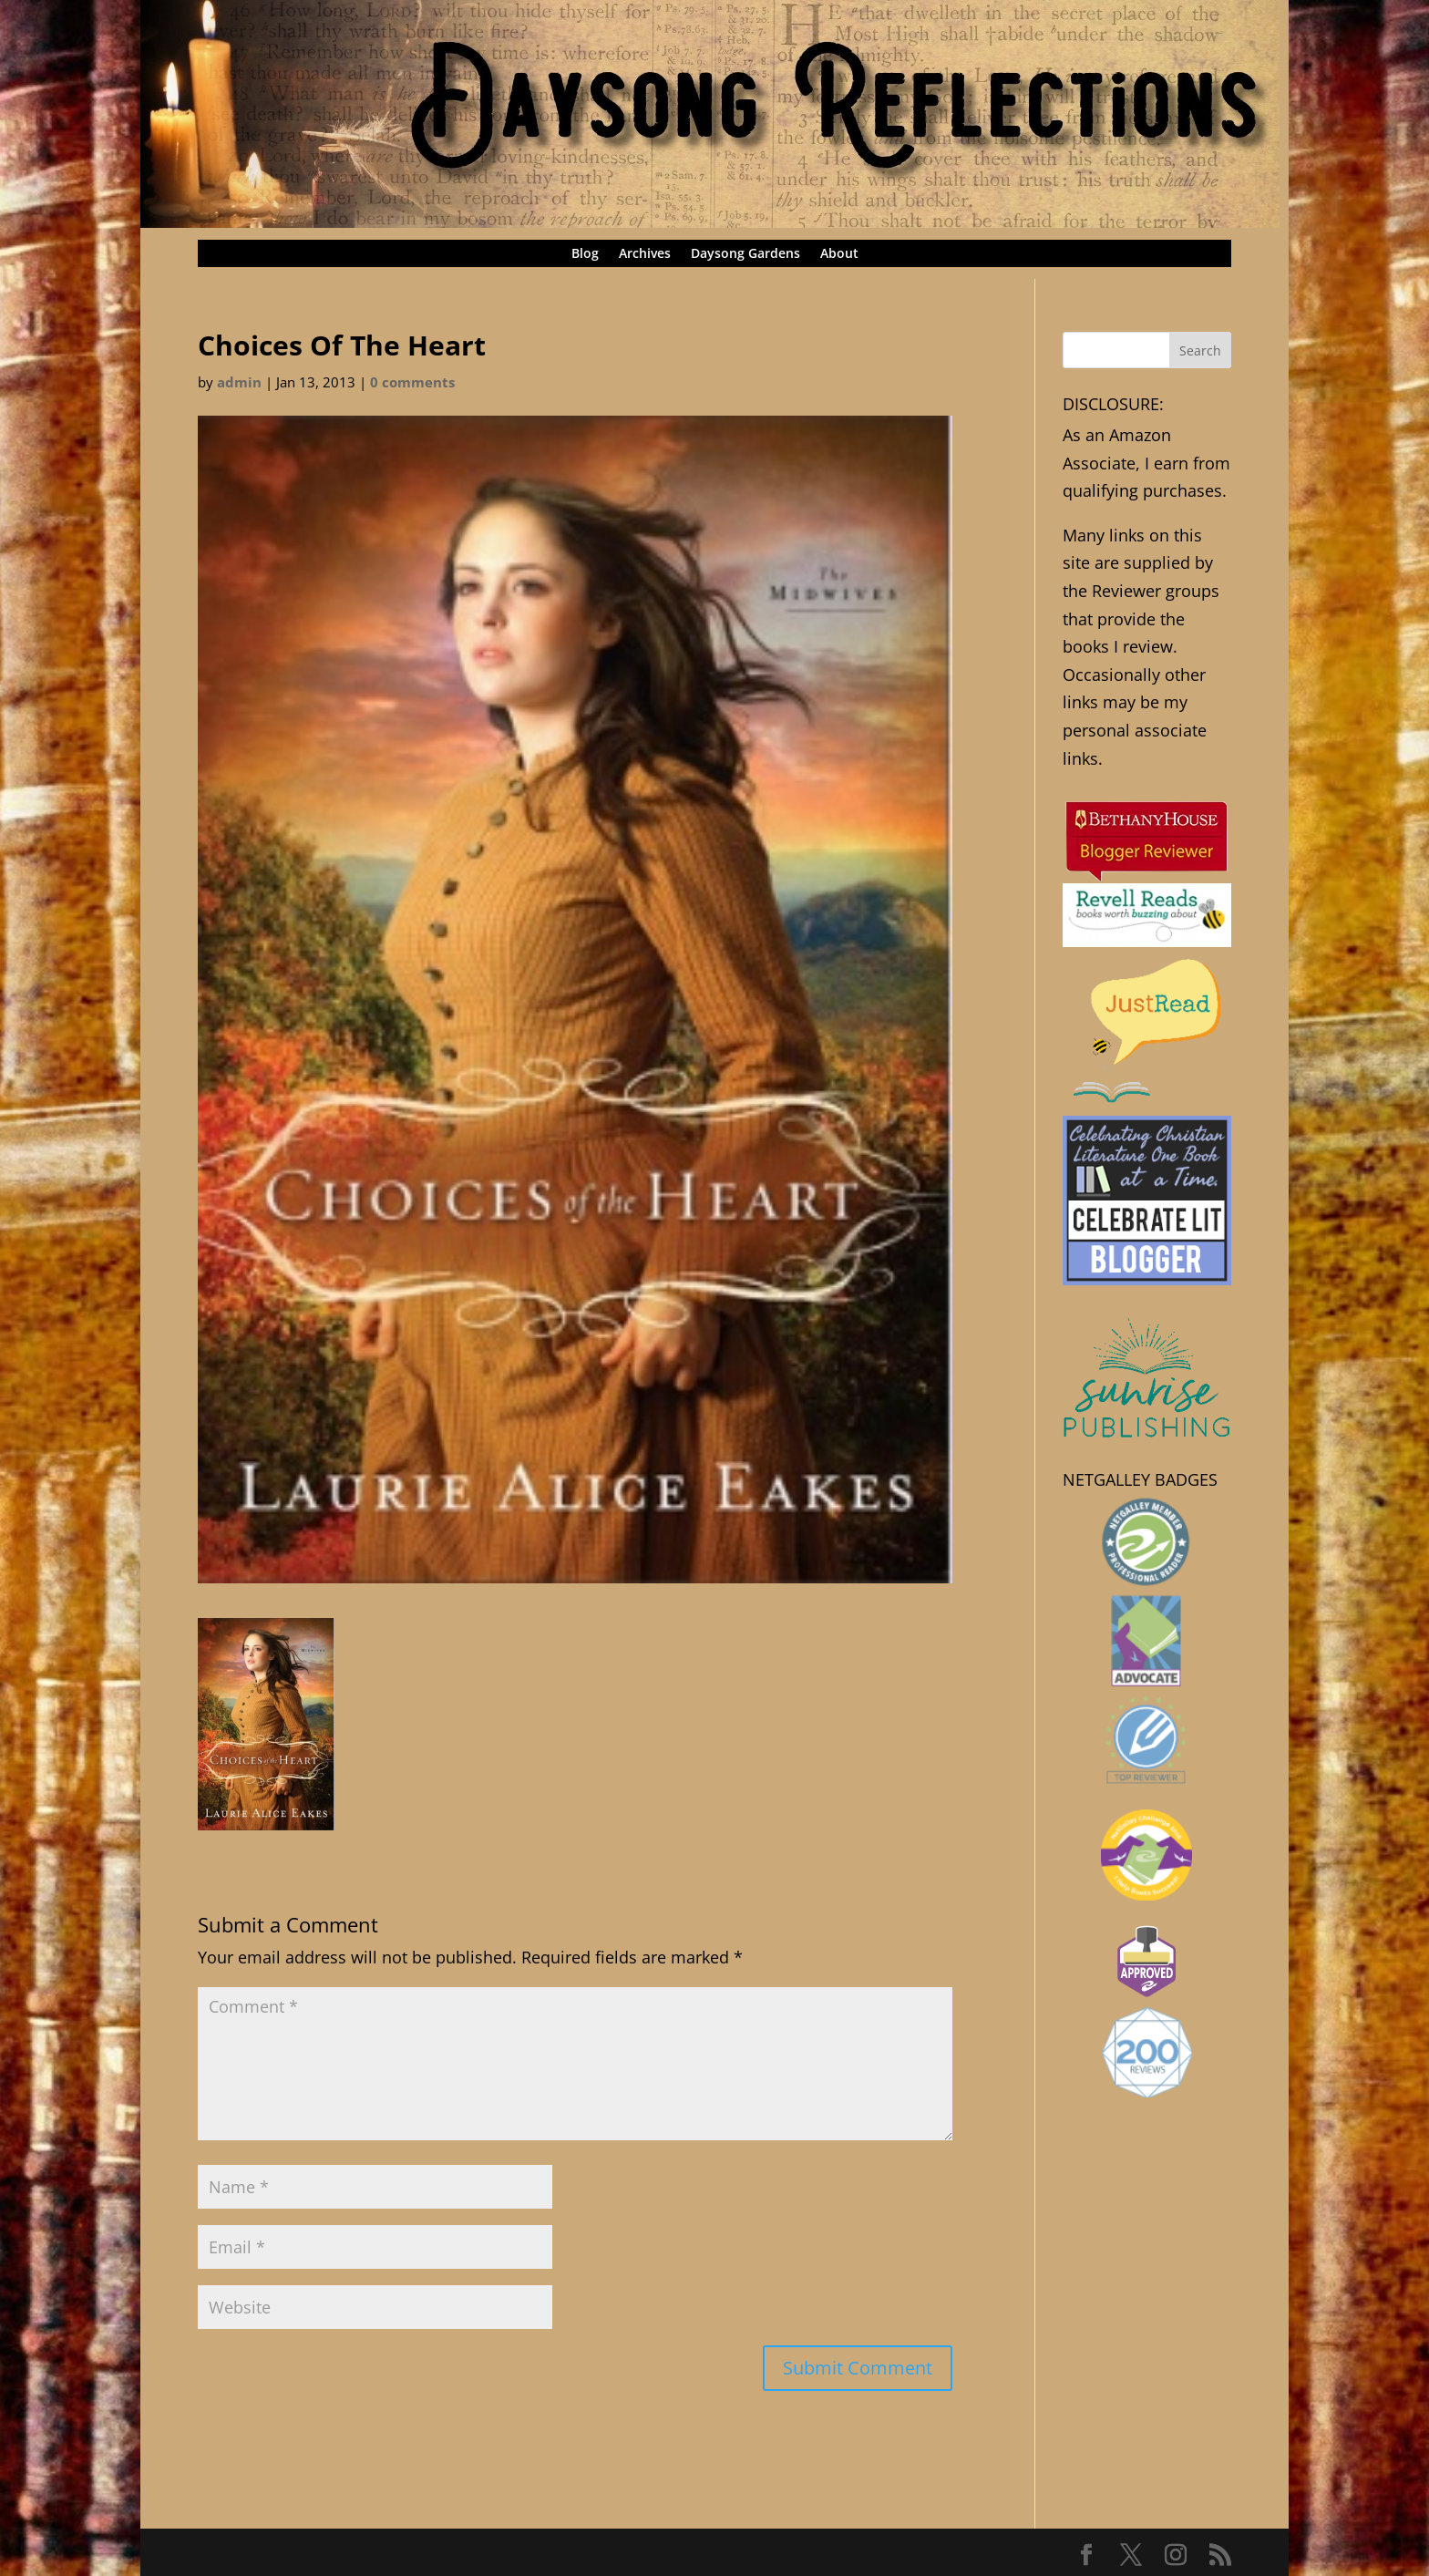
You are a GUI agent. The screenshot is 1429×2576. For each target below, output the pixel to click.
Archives (645, 254)
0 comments (412, 382)
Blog (585, 254)
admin (239, 382)
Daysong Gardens (745, 254)
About (839, 254)
